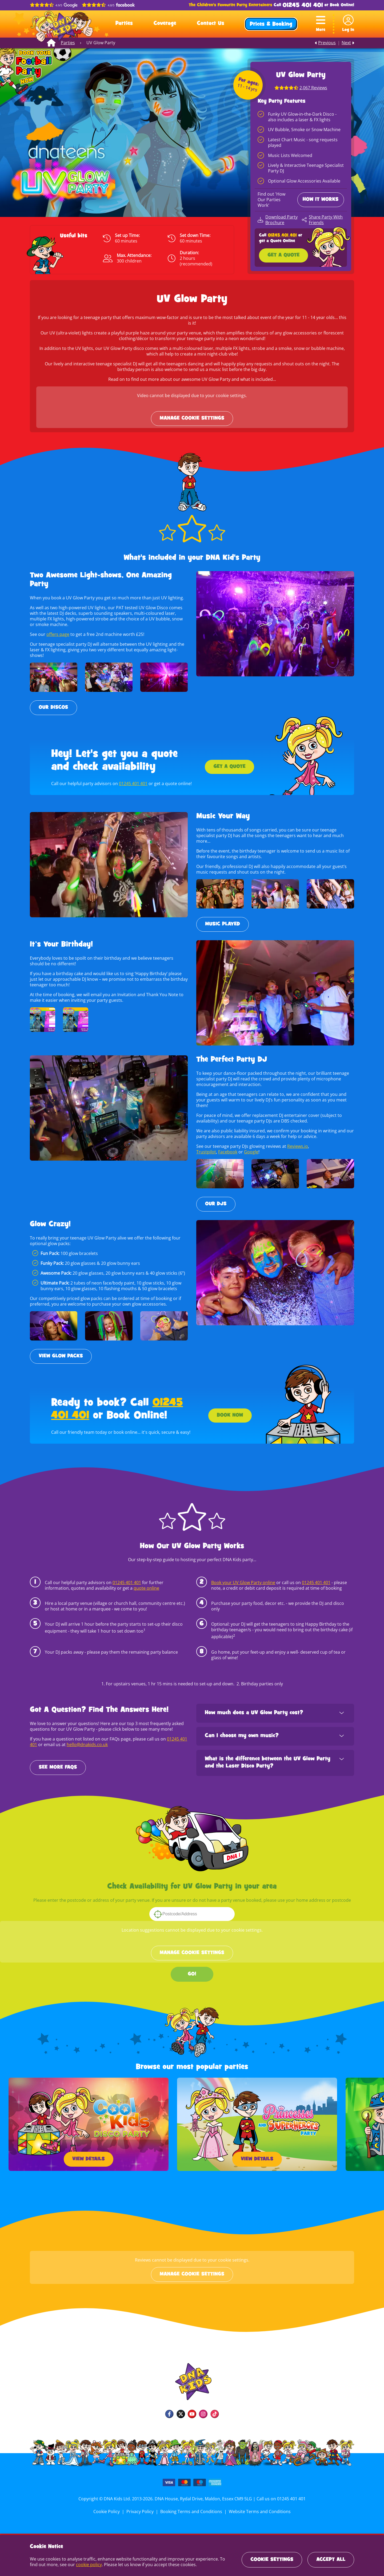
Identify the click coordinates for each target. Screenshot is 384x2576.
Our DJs (216, 1198)
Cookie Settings (271, 2560)
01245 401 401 (303, 5)
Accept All (330, 2560)
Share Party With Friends (325, 219)
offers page (57, 634)
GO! (192, 1968)
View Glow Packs (61, 1350)
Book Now (230, 1410)
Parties (124, 23)
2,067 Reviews (313, 88)
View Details (88, 2153)
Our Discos (53, 707)
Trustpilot (205, 1146)
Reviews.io (296, 1141)
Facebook (227, 1146)
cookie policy (79, 2564)
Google (250, 1146)
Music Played (222, 918)
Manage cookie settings (192, 418)
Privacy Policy (140, 2506)
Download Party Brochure (281, 219)
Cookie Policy (108, 2506)
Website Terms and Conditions (258, 2506)
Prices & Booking (271, 24)
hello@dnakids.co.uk (86, 1739)
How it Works (321, 199)
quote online (144, 1582)
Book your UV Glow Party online (242, 1577)
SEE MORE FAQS (58, 1762)
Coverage (165, 23)
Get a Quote (283, 255)
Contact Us (210, 23)
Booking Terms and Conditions (191, 2506)
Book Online (341, 5)
